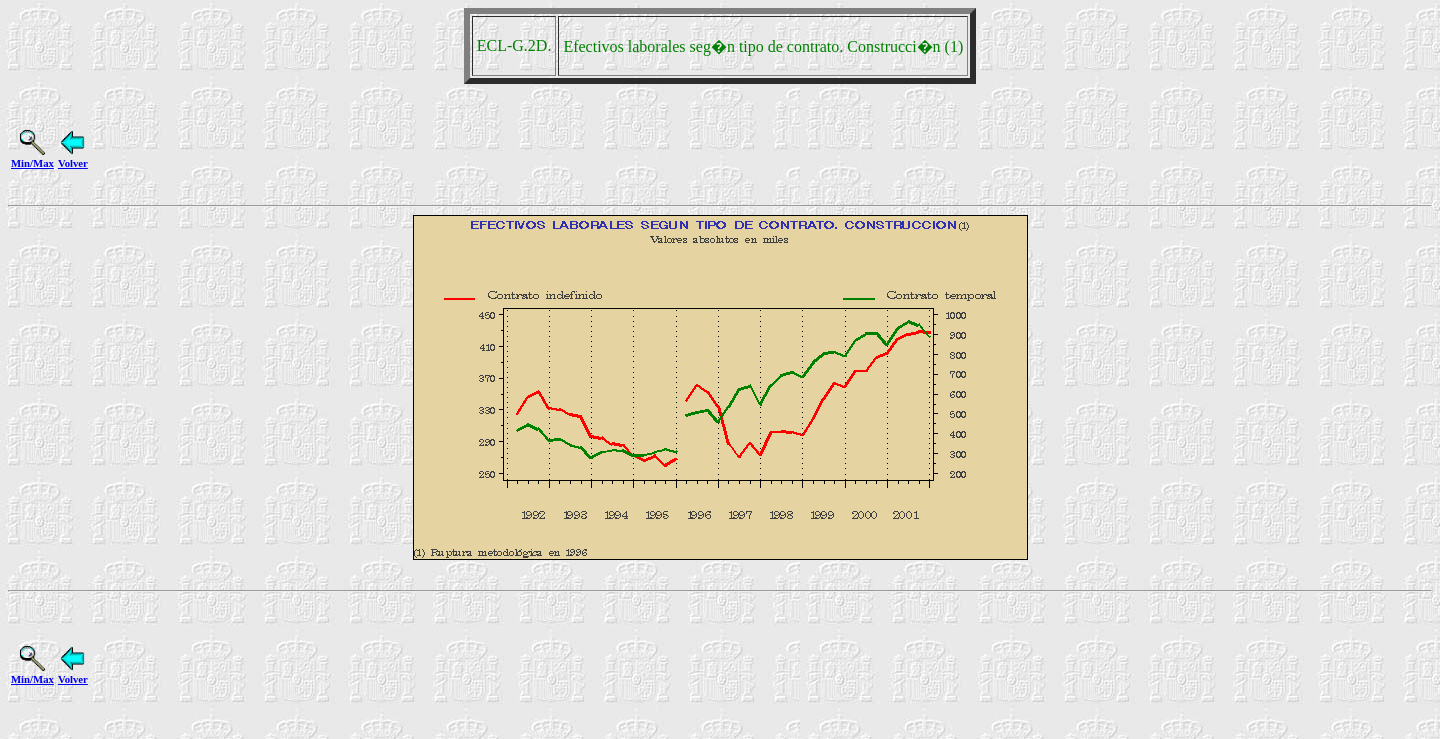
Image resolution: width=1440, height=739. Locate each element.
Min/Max (32, 157)
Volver (73, 157)
